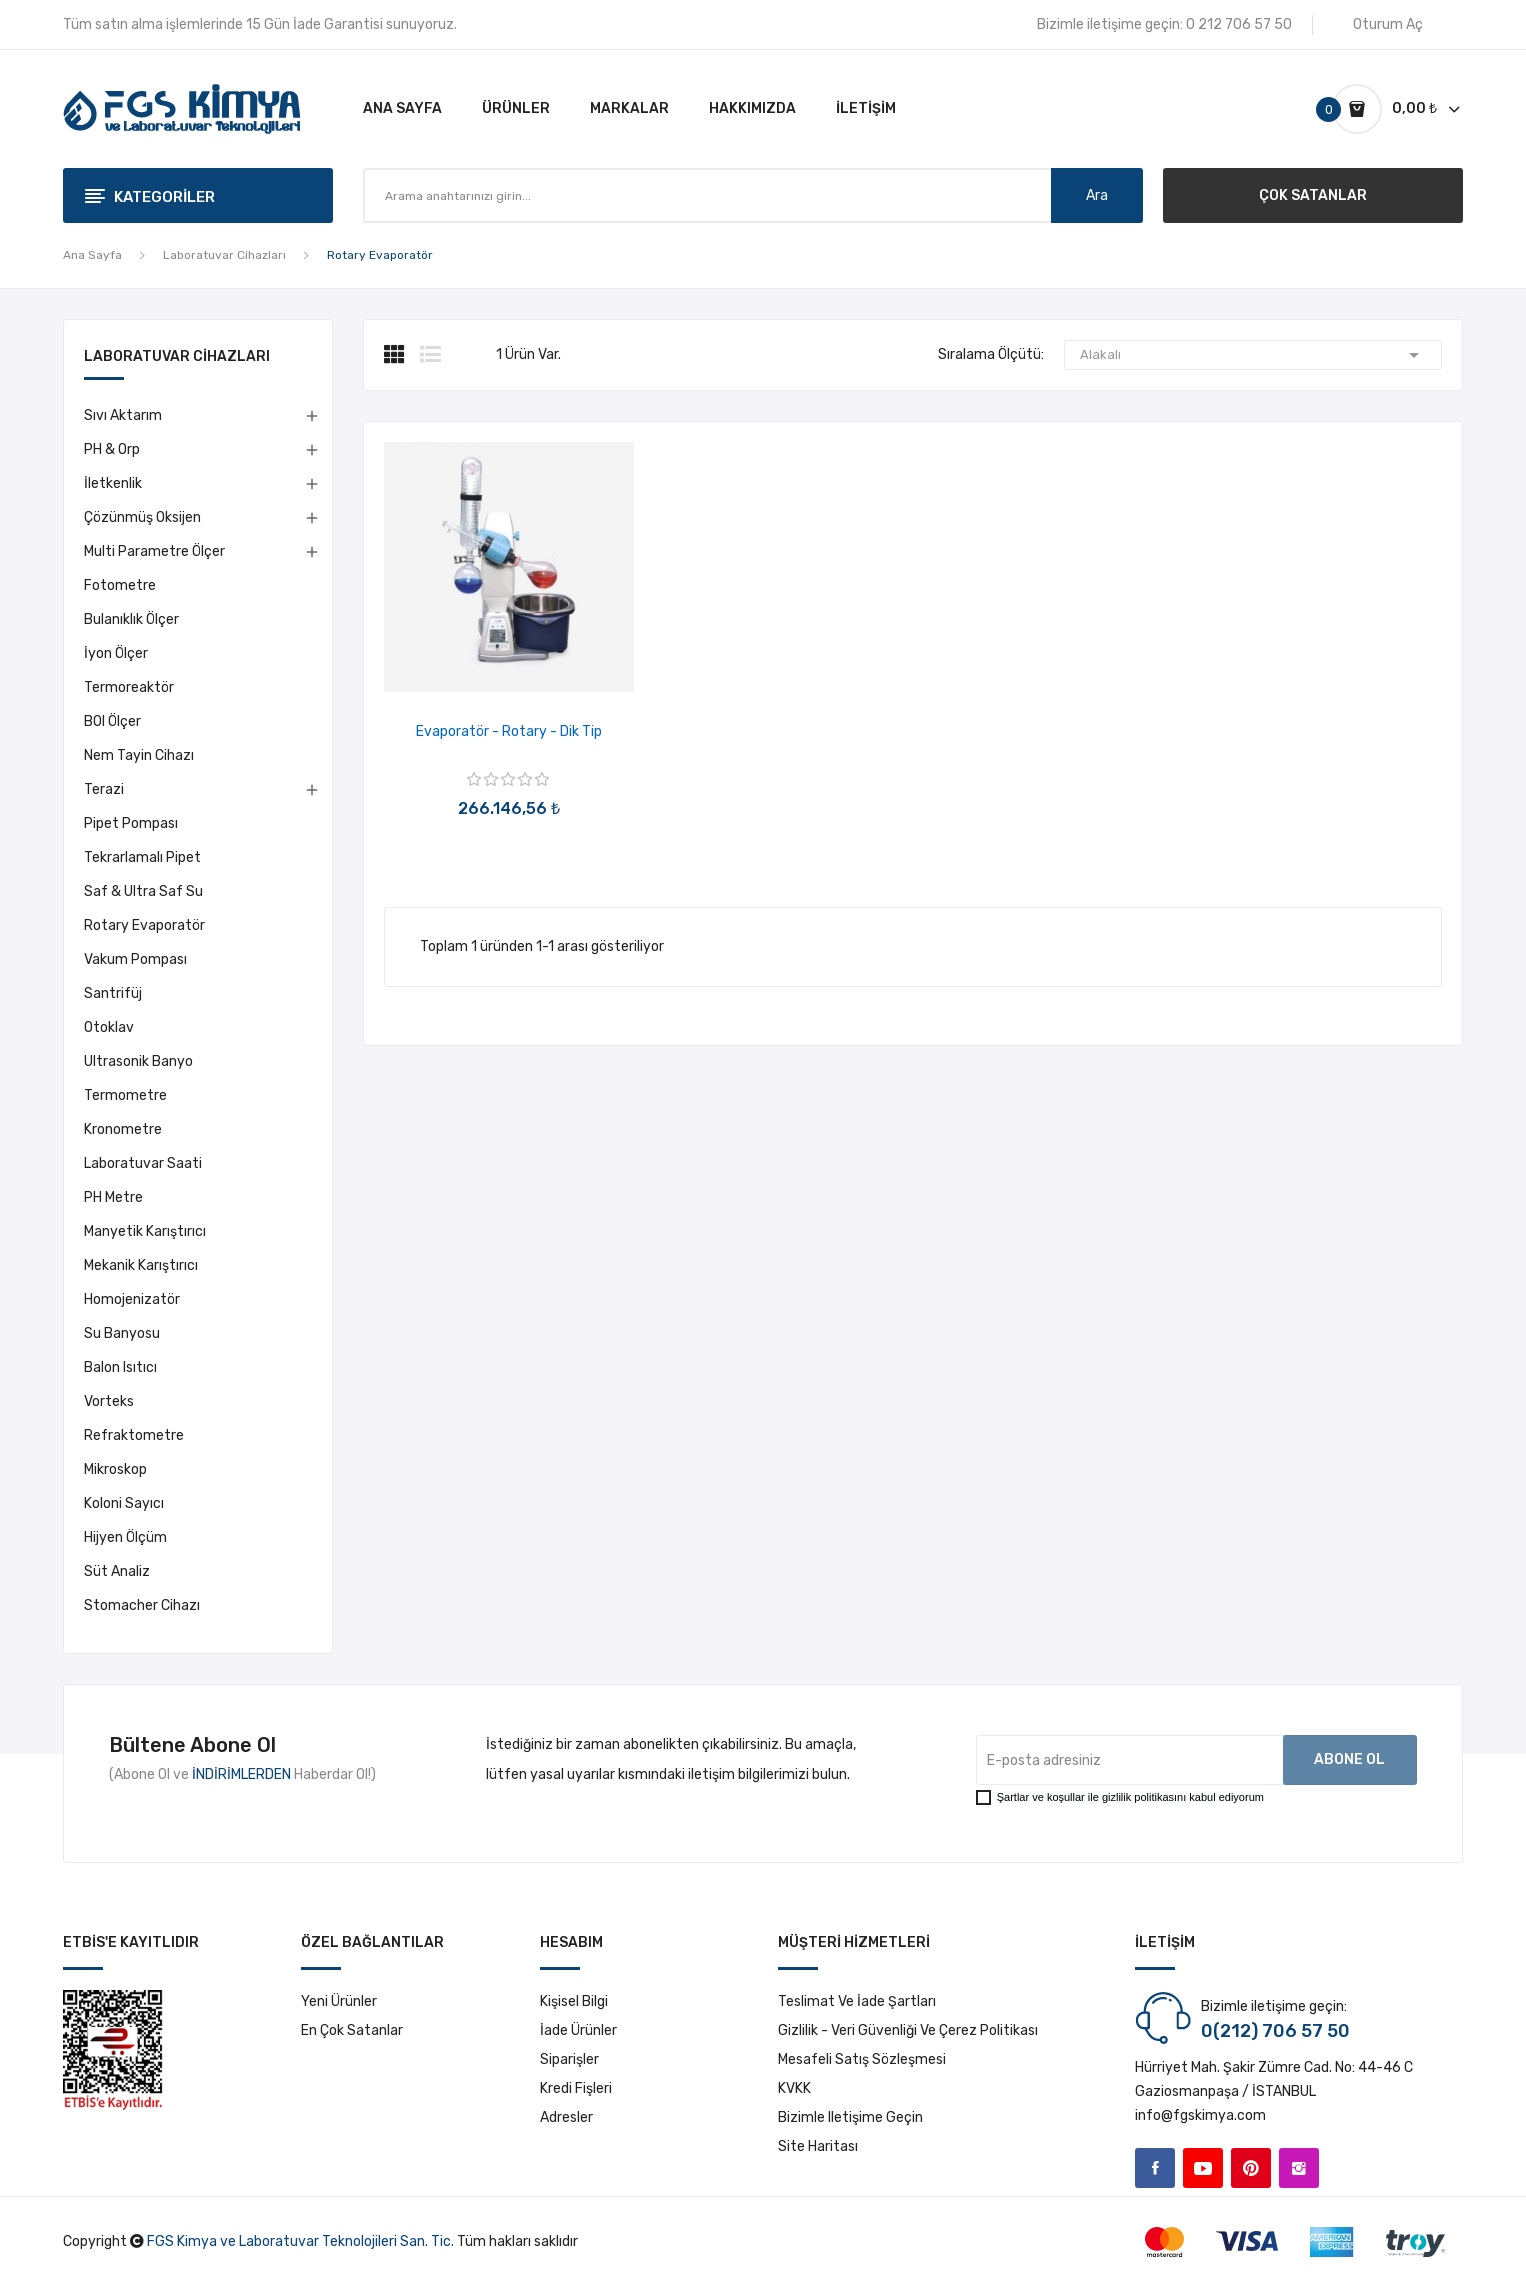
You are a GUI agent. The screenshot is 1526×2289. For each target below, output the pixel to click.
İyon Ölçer (116, 653)
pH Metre (113, 1197)
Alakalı (1253, 355)
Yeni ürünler (339, 2001)
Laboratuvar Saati (143, 1163)
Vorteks (109, 1401)
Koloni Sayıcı (124, 1503)
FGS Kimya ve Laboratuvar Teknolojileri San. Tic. (300, 2241)
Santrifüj (113, 993)
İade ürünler (578, 2030)
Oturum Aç (1388, 24)
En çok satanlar (352, 2030)
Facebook (1155, 2168)
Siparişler (569, 2059)
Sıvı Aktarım (123, 415)
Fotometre (120, 585)
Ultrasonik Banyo (138, 1061)
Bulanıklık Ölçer (131, 619)
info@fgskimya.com (1200, 2115)
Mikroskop (115, 1469)
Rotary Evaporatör (144, 925)
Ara (1097, 195)
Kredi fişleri (576, 2088)
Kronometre (123, 1129)
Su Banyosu (122, 1333)
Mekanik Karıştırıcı (141, 1265)
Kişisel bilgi (574, 2001)
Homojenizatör (132, 1299)
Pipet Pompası (131, 823)
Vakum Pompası (135, 959)
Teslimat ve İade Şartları (857, 2001)
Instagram (1299, 2168)
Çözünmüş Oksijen (142, 517)
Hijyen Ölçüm (125, 1537)
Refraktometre (134, 1435)
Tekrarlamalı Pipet (142, 857)
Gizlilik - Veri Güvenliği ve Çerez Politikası (908, 2030)
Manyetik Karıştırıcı (145, 1231)
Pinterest (1251, 2168)
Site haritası (818, 2146)
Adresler (566, 2117)
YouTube (1203, 2168)
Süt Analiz (117, 1571)
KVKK (794, 2088)
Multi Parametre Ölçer (154, 551)
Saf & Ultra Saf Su (143, 891)
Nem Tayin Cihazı (139, 755)
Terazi (104, 789)
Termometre (125, 1095)
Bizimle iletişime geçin (850, 2117)
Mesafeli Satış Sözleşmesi (862, 2059)
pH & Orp (112, 449)
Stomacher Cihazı (142, 1605)
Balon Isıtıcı (120, 1367)
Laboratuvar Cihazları (177, 357)
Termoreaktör (129, 687)
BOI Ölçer (112, 721)
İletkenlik (113, 483)
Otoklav (109, 1027)
